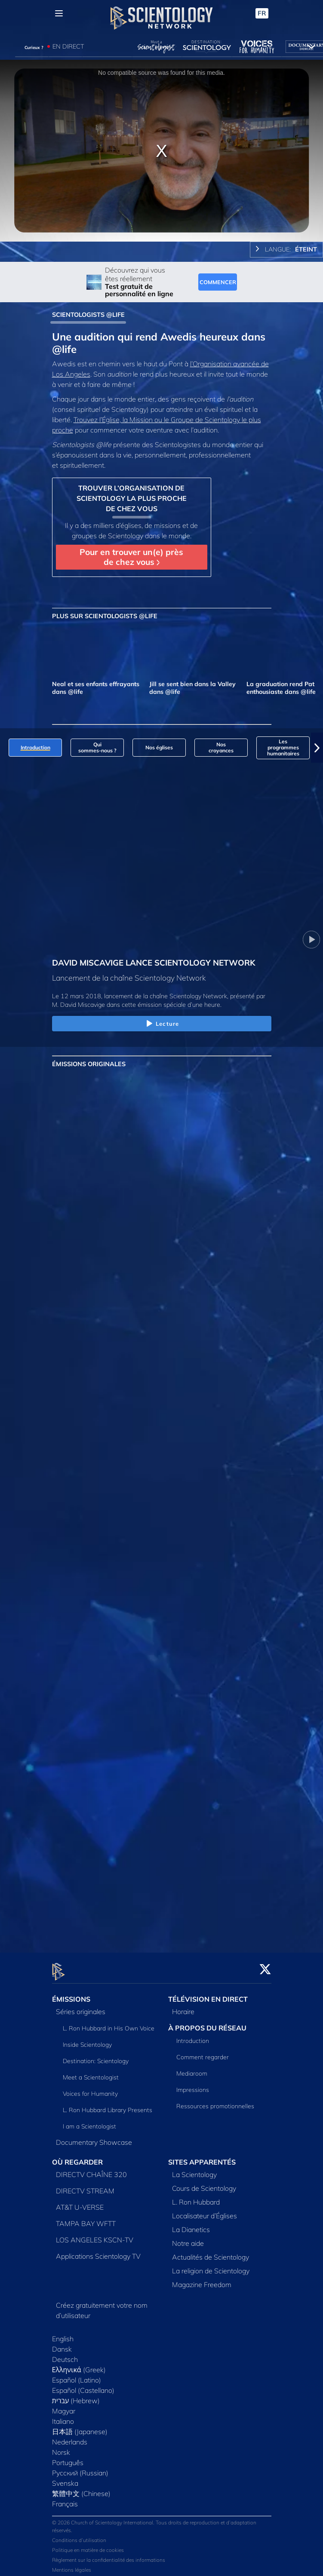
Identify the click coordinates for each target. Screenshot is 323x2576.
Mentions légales (71, 2565)
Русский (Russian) (80, 2467)
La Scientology (194, 2169)
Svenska (65, 2478)
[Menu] (58, 13)
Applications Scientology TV (98, 2251)
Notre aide (188, 2238)
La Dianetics (191, 2224)
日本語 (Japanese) (80, 2426)
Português (67, 2457)
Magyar (63, 2405)
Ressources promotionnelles (215, 2101)
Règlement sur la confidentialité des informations (108, 2555)
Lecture (161, 1024)
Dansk (62, 2344)
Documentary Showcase (94, 2137)
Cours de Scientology (204, 2183)
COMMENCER (218, 282)
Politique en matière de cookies (88, 2545)
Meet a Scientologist (91, 2072)
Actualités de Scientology (210, 2252)
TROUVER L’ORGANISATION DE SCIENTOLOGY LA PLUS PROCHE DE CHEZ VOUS (132, 498)
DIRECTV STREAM (85, 2185)
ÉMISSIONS (71, 1994)
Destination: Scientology (96, 2056)
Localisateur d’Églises (204, 2210)
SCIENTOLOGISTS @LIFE (88, 315)
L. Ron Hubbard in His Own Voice (108, 2023)
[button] (317, 747)
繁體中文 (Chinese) (81, 2488)
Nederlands (69, 2436)
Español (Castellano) (83, 2385)
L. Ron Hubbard (196, 2197)
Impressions (192, 2084)
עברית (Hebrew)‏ (76, 2395)
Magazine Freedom (201, 2279)
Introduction (192, 2035)
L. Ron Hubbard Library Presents (107, 2105)
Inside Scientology (87, 2039)
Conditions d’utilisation (79, 2535)
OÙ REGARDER (77, 2157)
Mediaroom (191, 2068)
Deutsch (65, 2354)
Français (65, 2498)
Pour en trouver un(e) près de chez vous (131, 557)
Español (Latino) (76, 2375)
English (63, 2333)
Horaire (183, 2006)
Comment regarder (202, 2052)
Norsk (61, 2447)
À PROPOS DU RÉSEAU (207, 2022)
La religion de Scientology (210, 2265)
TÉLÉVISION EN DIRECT (208, 1994)
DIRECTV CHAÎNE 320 (91, 2169)
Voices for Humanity (90, 2088)
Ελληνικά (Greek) (79, 2364)
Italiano (63, 2416)
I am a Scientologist (89, 2121)
